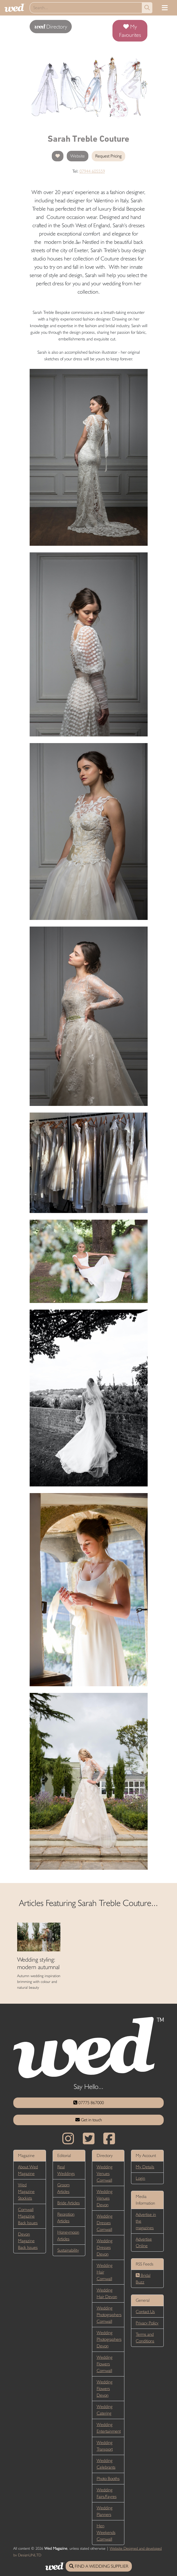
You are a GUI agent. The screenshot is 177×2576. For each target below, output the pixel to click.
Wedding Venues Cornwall (104, 2173)
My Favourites (130, 30)
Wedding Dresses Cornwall (104, 2222)
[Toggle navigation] (165, 8)
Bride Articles (68, 2202)
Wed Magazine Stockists (26, 2191)
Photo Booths (108, 2478)
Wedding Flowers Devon (104, 2388)
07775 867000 (88, 2102)
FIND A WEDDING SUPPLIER (98, 2566)
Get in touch (88, 2119)
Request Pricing (108, 156)
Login (140, 2178)
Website (77, 156)
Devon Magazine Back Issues (28, 2240)
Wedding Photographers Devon (109, 2339)
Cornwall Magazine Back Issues (28, 2216)
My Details (145, 2166)
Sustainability (68, 2250)
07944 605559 (92, 171)
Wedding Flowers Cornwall (104, 2364)
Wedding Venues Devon (104, 2198)
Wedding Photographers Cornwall (109, 2314)
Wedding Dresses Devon (104, 2247)
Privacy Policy (147, 2323)
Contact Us (145, 2311)
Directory (50, 26)
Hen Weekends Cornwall (106, 2532)
